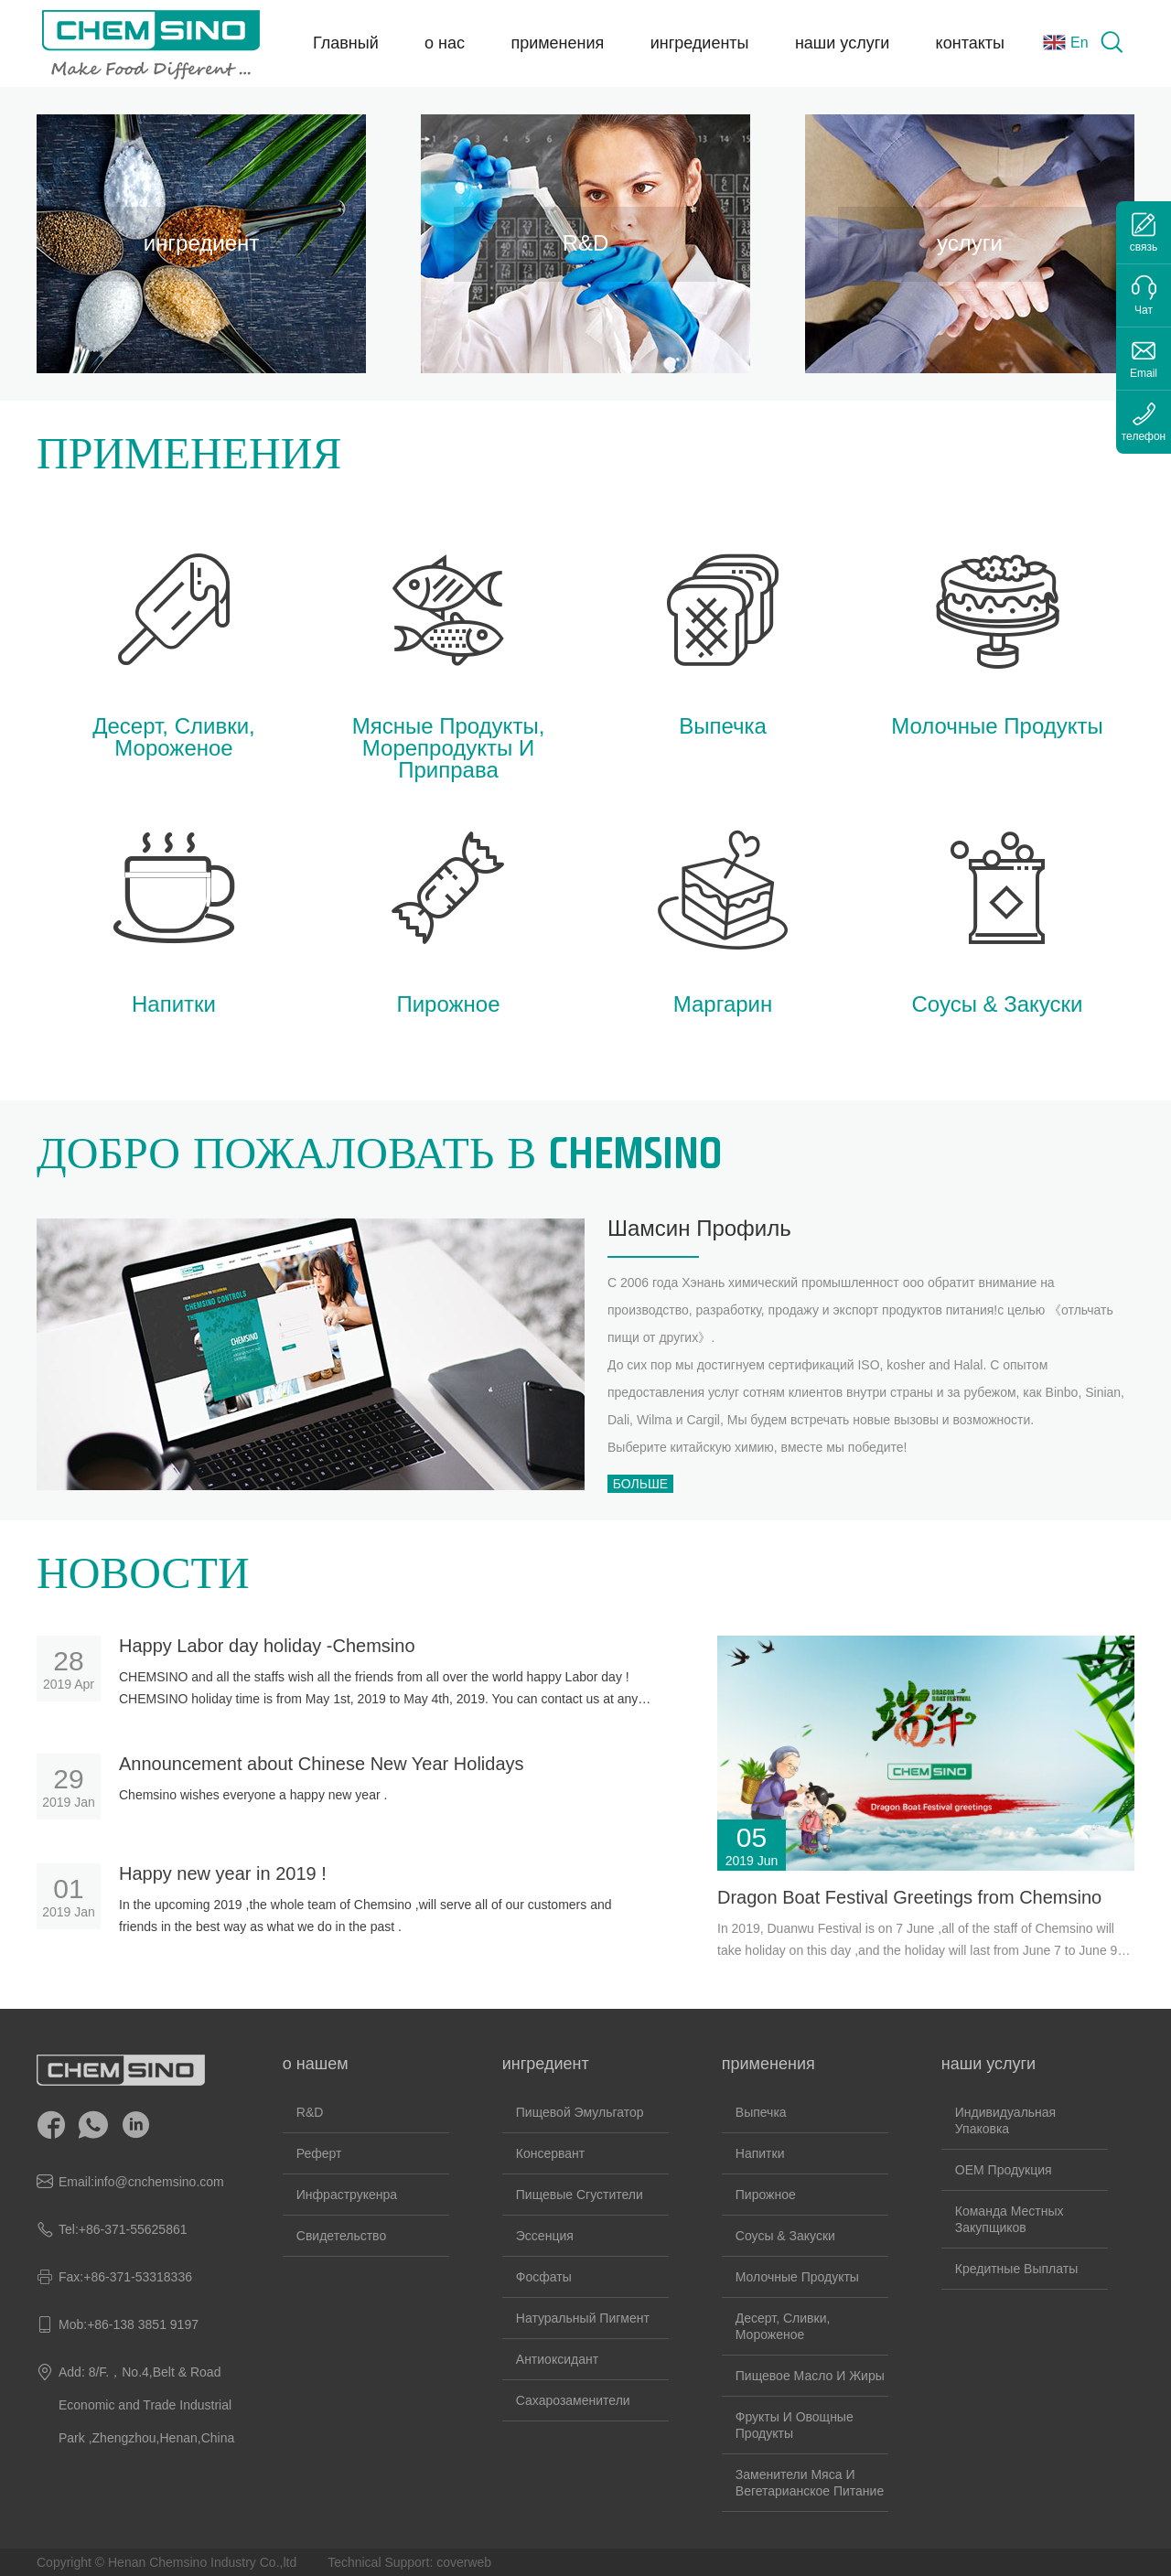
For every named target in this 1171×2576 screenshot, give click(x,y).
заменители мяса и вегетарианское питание (810, 2482)
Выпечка (761, 2112)
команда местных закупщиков (1009, 2219)
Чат (1143, 310)
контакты (970, 43)
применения (557, 43)
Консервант (550, 2153)
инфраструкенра (346, 2194)
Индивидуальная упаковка (1005, 2120)
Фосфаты (544, 2277)
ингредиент (545, 2064)
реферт (319, 2153)
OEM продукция (1003, 2170)
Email (1143, 373)
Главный (346, 43)
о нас (444, 43)
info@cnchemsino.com (159, 2181)
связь (1144, 247)
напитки (760, 2153)
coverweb (463, 2562)
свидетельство (341, 2235)
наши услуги (842, 43)
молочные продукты (797, 2277)
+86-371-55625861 (133, 2229)
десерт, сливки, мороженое (783, 2326)
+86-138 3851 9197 (143, 2324)
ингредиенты (699, 43)
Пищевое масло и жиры (810, 2375)
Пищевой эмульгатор (580, 2112)
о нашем (316, 2064)
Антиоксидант (557, 2359)
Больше (640, 1483)
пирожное (766, 2194)
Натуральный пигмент (583, 2318)
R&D (310, 2112)
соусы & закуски (785, 2235)
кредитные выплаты (1016, 2268)
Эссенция (545, 2235)
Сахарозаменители (573, 2400)
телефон (1144, 436)
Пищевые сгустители (579, 2194)
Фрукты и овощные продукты (795, 2425)
